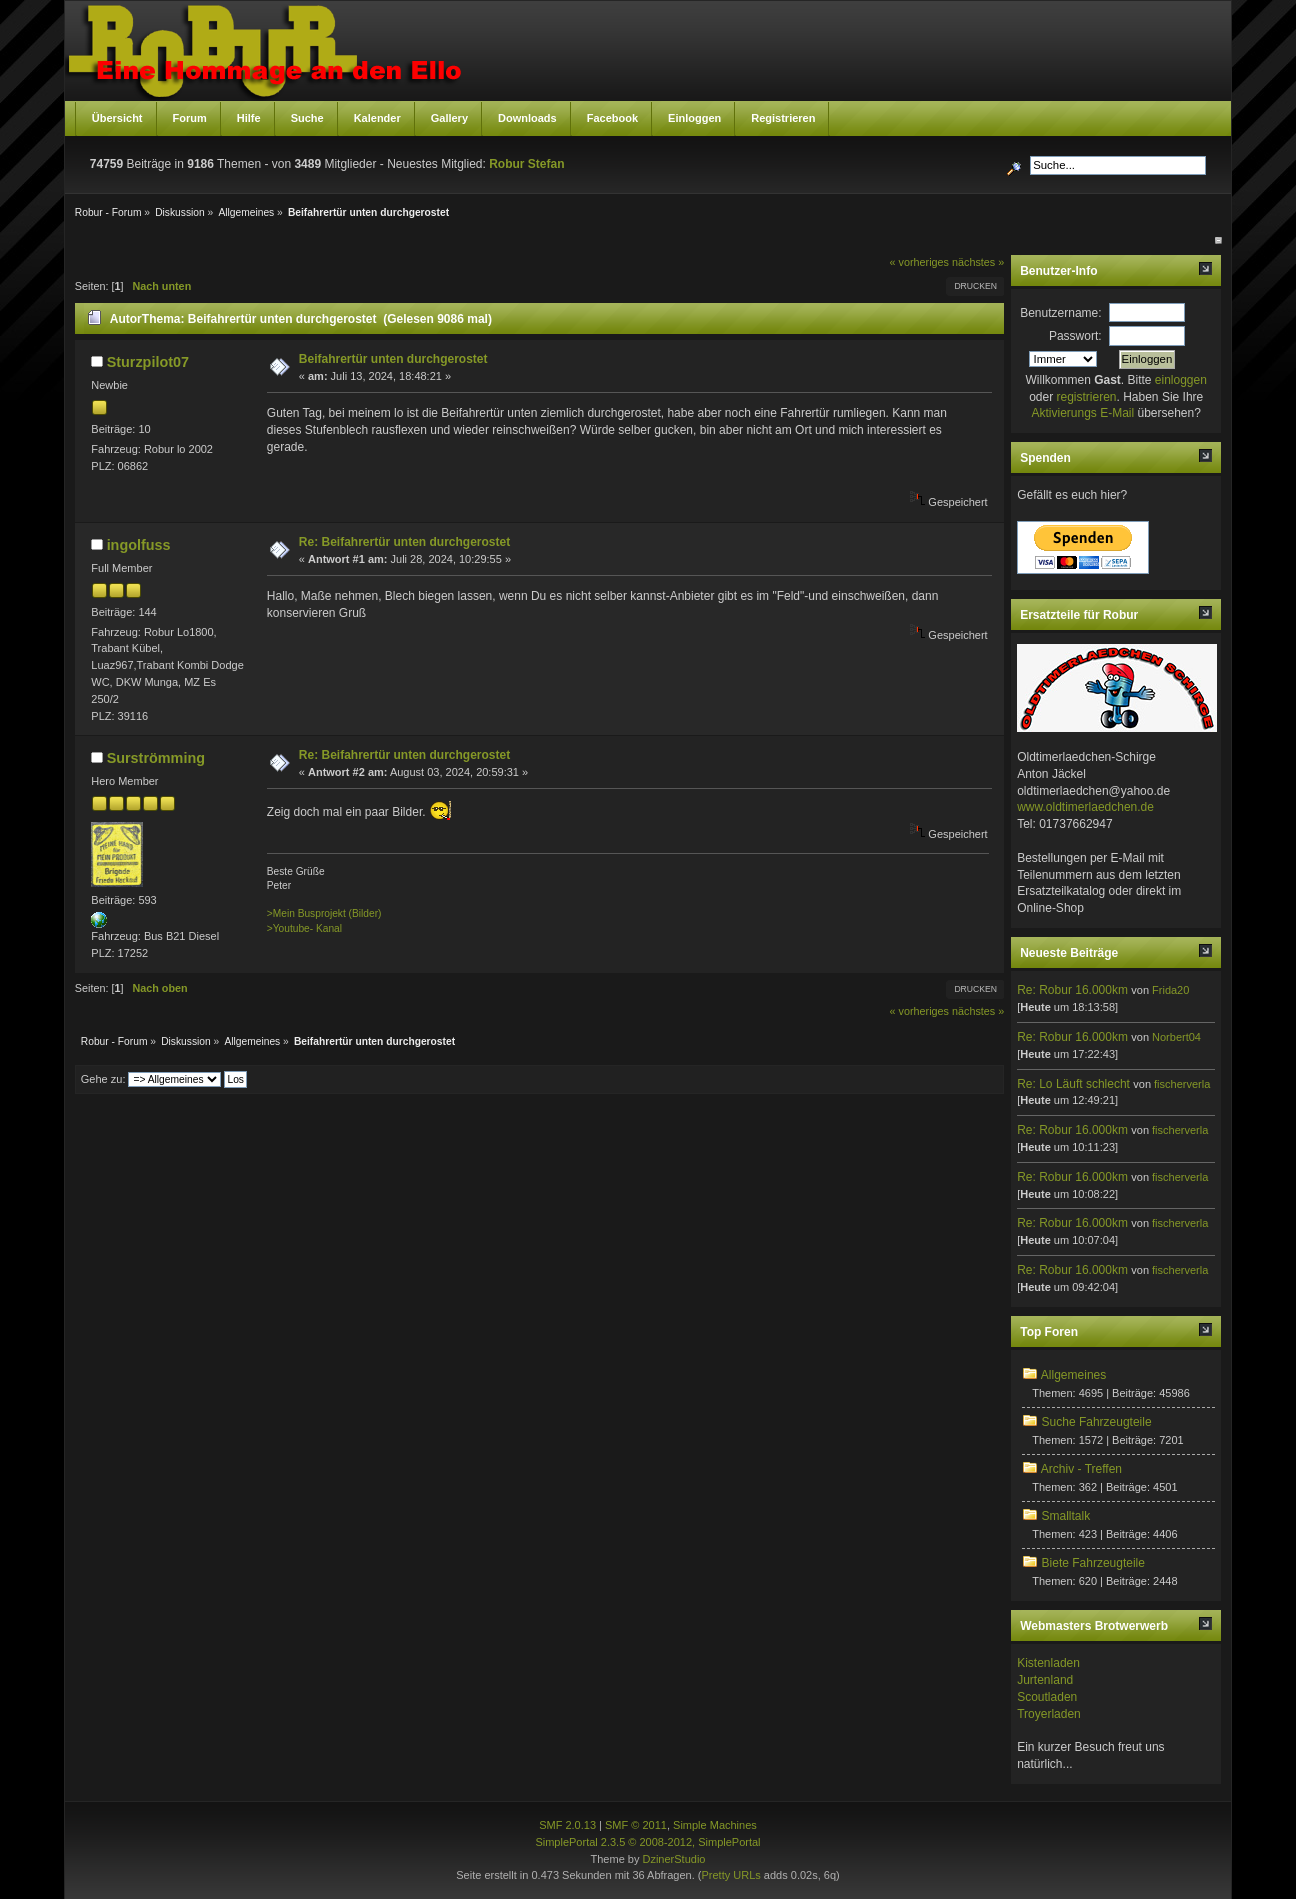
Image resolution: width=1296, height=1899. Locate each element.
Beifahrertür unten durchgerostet (393, 359)
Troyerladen (1049, 1714)
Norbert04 (1176, 1037)
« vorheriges (919, 262)
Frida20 (1170, 990)
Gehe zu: (103, 1079)
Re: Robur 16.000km (1072, 990)
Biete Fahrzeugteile (1093, 1563)
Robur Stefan (526, 164)
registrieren (1086, 397)
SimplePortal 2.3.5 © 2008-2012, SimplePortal (647, 1842)
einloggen (1181, 380)
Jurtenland (1045, 1680)
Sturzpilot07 (148, 362)
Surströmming (156, 758)
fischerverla (1182, 1084)
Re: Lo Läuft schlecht (1073, 1084)
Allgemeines (1073, 1375)
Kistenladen (1048, 1663)
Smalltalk (1066, 1516)
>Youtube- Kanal (304, 928)
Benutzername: (1060, 313)
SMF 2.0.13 (567, 1825)
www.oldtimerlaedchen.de (1085, 807)
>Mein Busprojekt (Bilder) (324, 913)
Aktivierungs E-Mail (1082, 413)
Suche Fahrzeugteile (1097, 1422)
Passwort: (1075, 336)
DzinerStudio (673, 1859)
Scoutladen (1047, 1697)
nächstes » (978, 262)
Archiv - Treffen (1081, 1469)
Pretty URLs (731, 1875)
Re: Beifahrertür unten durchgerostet (404, 542)
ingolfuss (139, 545)
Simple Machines (715, 1825)
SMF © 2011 (636, 1825)
